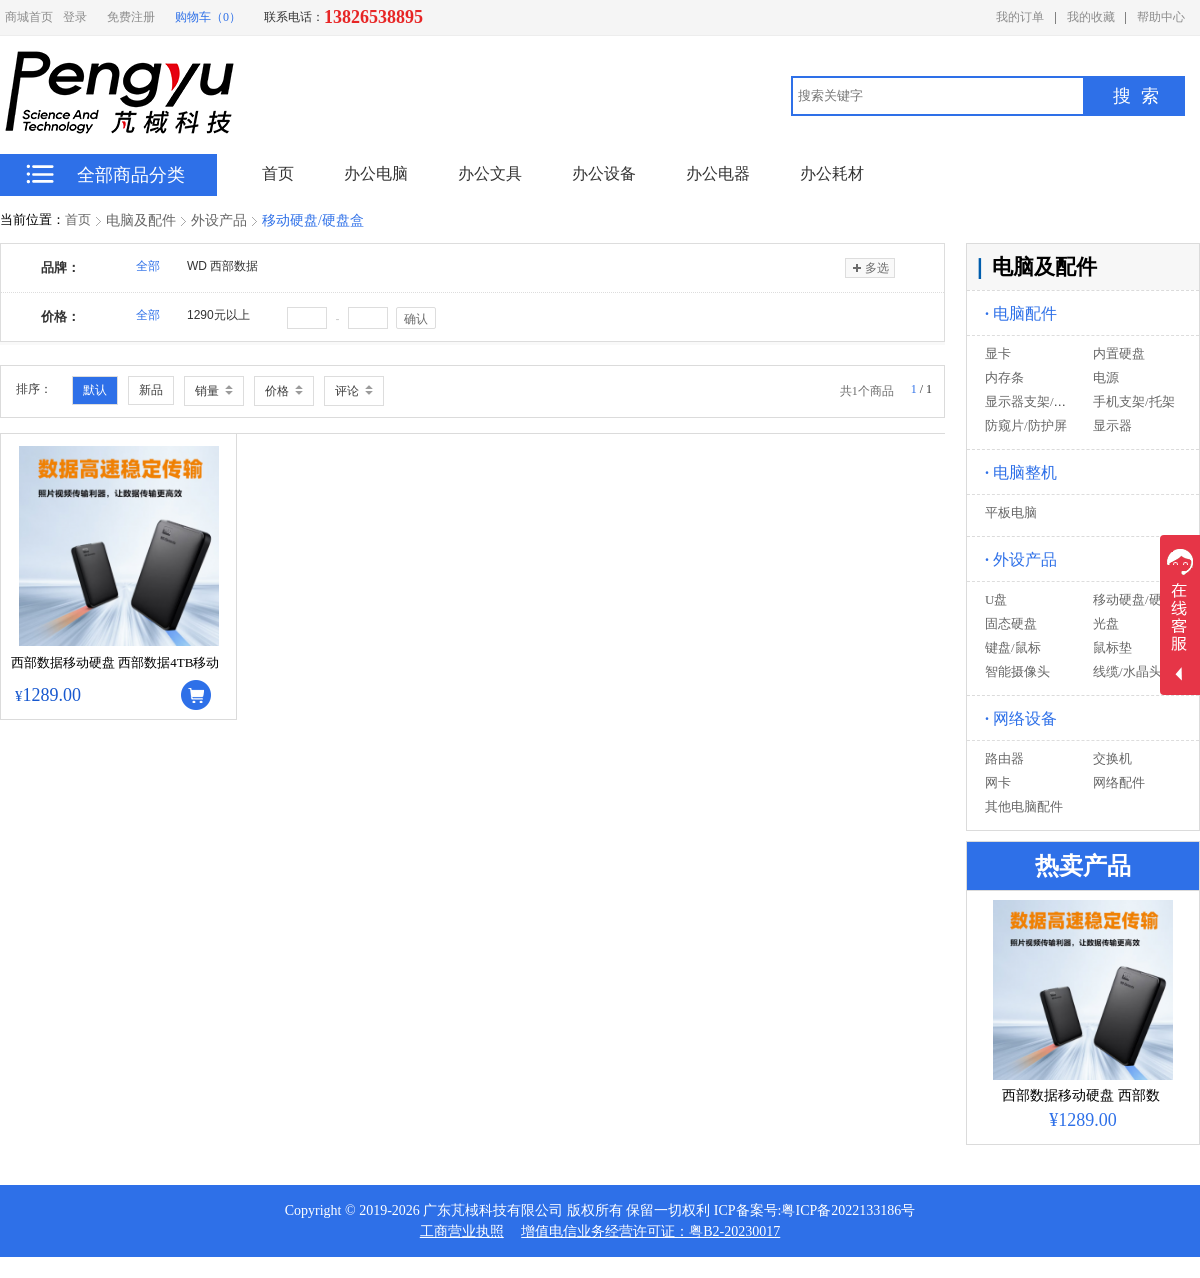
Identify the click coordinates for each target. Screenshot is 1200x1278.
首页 (78, 219)
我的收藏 (1091, 17)
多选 (869, 268)
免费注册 (131, 17)
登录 (75, 17)
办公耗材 (832, 173)
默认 (95, 390)
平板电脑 (1011, 512)
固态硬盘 (1011, 623)
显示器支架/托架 (1032, 401)
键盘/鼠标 (1013, 647)
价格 (284, 391)
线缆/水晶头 (1127, 671)
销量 (214, 391)
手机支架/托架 (1134, 401)
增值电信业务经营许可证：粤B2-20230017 (650, 1231)
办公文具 (490, 173)
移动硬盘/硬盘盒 (313, 220)
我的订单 (1020, 17)
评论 (354, 391)
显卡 (998, 353)
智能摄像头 (1017, 671)
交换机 (1112, 758)
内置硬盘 (1119, 353)
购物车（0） (208, 17)
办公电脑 (376, 173)
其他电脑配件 (1024, 806)
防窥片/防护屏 (1026, 425)
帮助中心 (1161, 17)
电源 (1106, 377)
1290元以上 (218, 315)
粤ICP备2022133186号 (848, 1210)
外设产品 (219, 220)
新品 (151, 390)
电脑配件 (1021, 313)
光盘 (1106, 623)
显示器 (1112, 425)
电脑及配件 (141, 220)
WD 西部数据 (222, 266)
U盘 (996, 599)
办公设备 (604, 173)
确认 (416, 319)
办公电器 (718, 173)
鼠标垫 (1112, 647)
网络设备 (1021, 718)
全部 (148, 266)
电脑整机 (1021, 472)
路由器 (1004, 758)
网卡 (998, 782)
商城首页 (29, 17)
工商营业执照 (462, 1231)
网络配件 (1119, 782)
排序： (34, 389)
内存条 (1004, 377)
